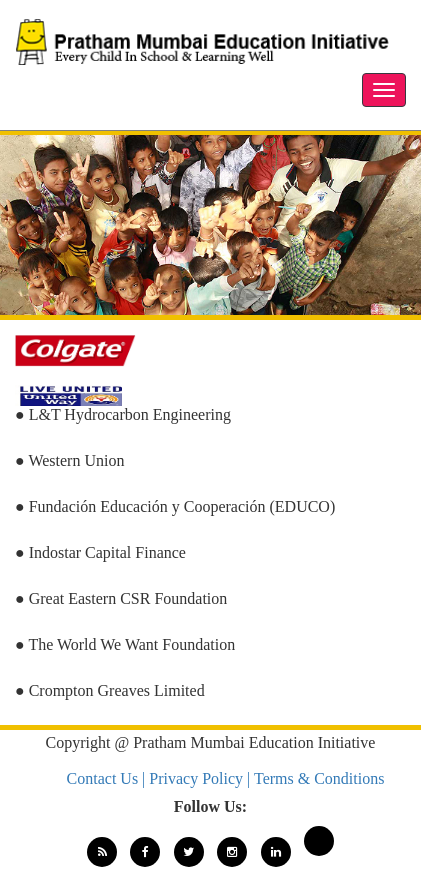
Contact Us (105, 778)
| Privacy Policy (194, 778)
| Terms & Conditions (315, 778)
